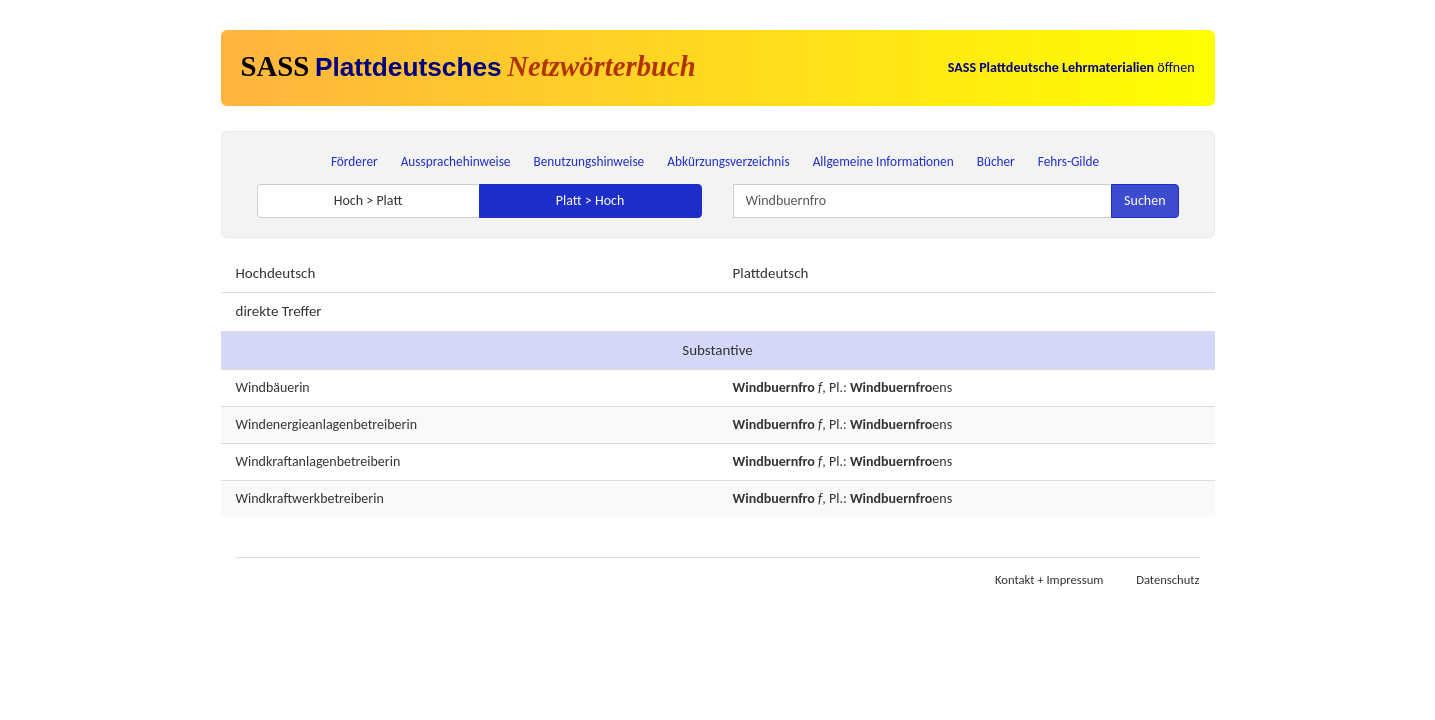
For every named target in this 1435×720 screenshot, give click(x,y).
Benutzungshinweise (589, 161)
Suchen (1144, 200)
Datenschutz (1167, 579)
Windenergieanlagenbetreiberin (326, 424)
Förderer (354, 161)
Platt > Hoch (590, 200)
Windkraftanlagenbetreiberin (318, 461)
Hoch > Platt (368, 200)
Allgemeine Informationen (883, 161)
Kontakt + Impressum (1049, 579)
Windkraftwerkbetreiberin (310, 498)
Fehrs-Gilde (1068, 161)
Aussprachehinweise (456, 161)
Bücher (996, 161)
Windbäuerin (273, 387)
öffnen (1071, 67)
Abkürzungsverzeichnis (728, 161)
